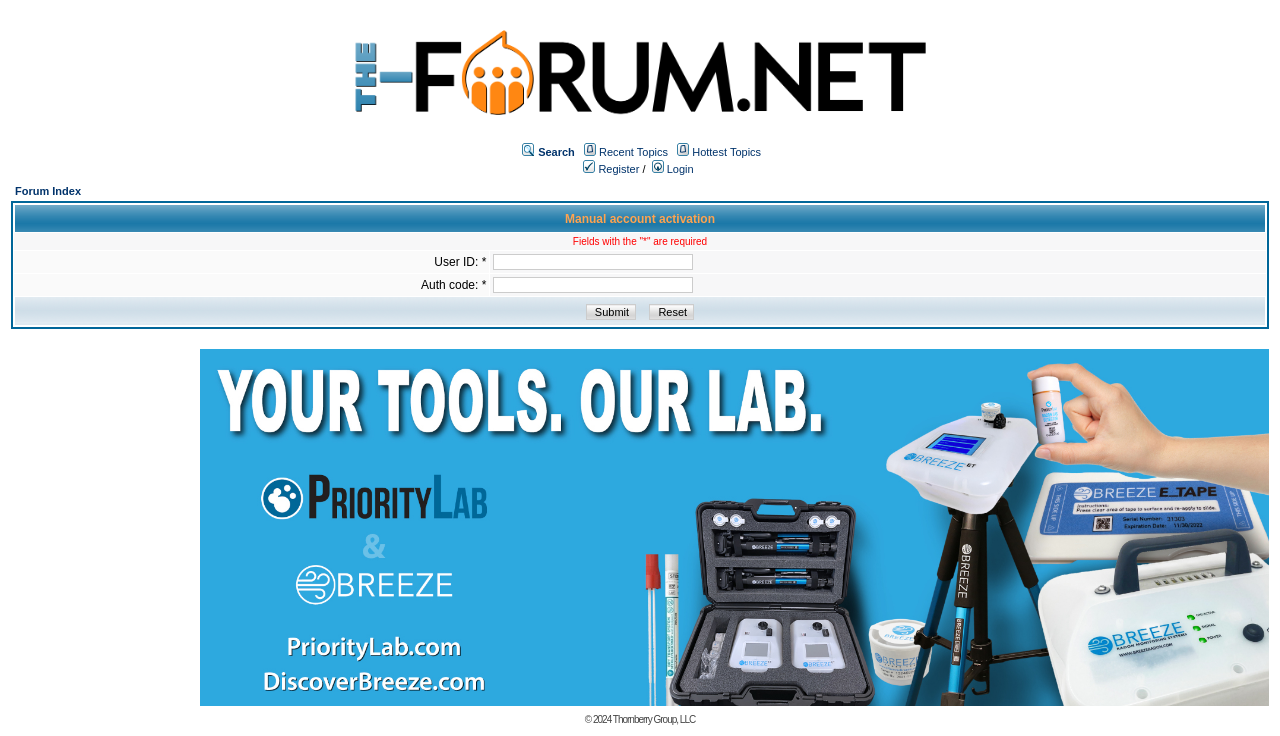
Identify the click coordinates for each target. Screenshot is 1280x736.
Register (611, 169)
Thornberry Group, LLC (654, 719)
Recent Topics (633, 152)
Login (673, 169)
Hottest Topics (726, 152)
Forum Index (48, 191)
